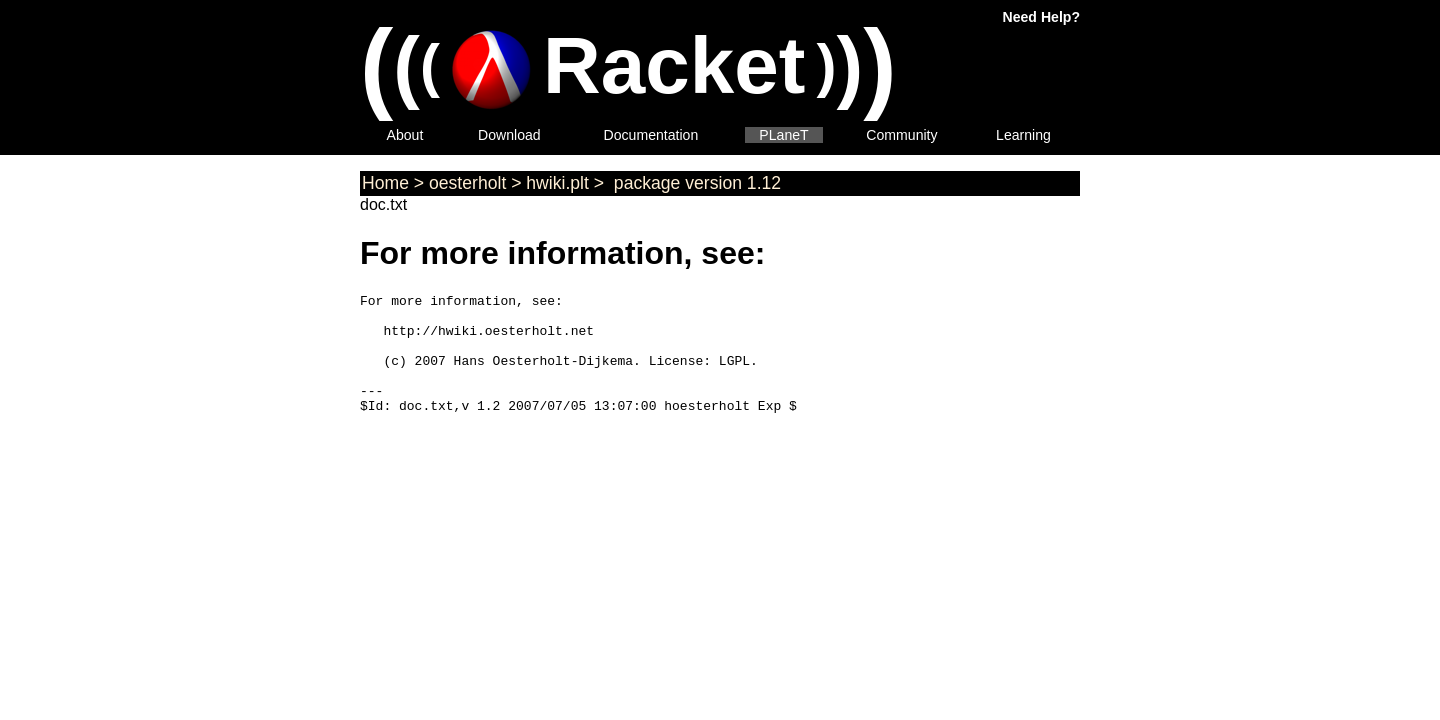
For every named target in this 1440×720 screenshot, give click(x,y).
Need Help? (1041, 17)
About (405, 135)
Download (509, 135)
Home (385, 183)
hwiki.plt (557, 183)
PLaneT (783, 135)
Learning (1023, 135)
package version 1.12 (695, 183)
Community (901, 135)
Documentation (651, 135)
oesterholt (467, 183)
